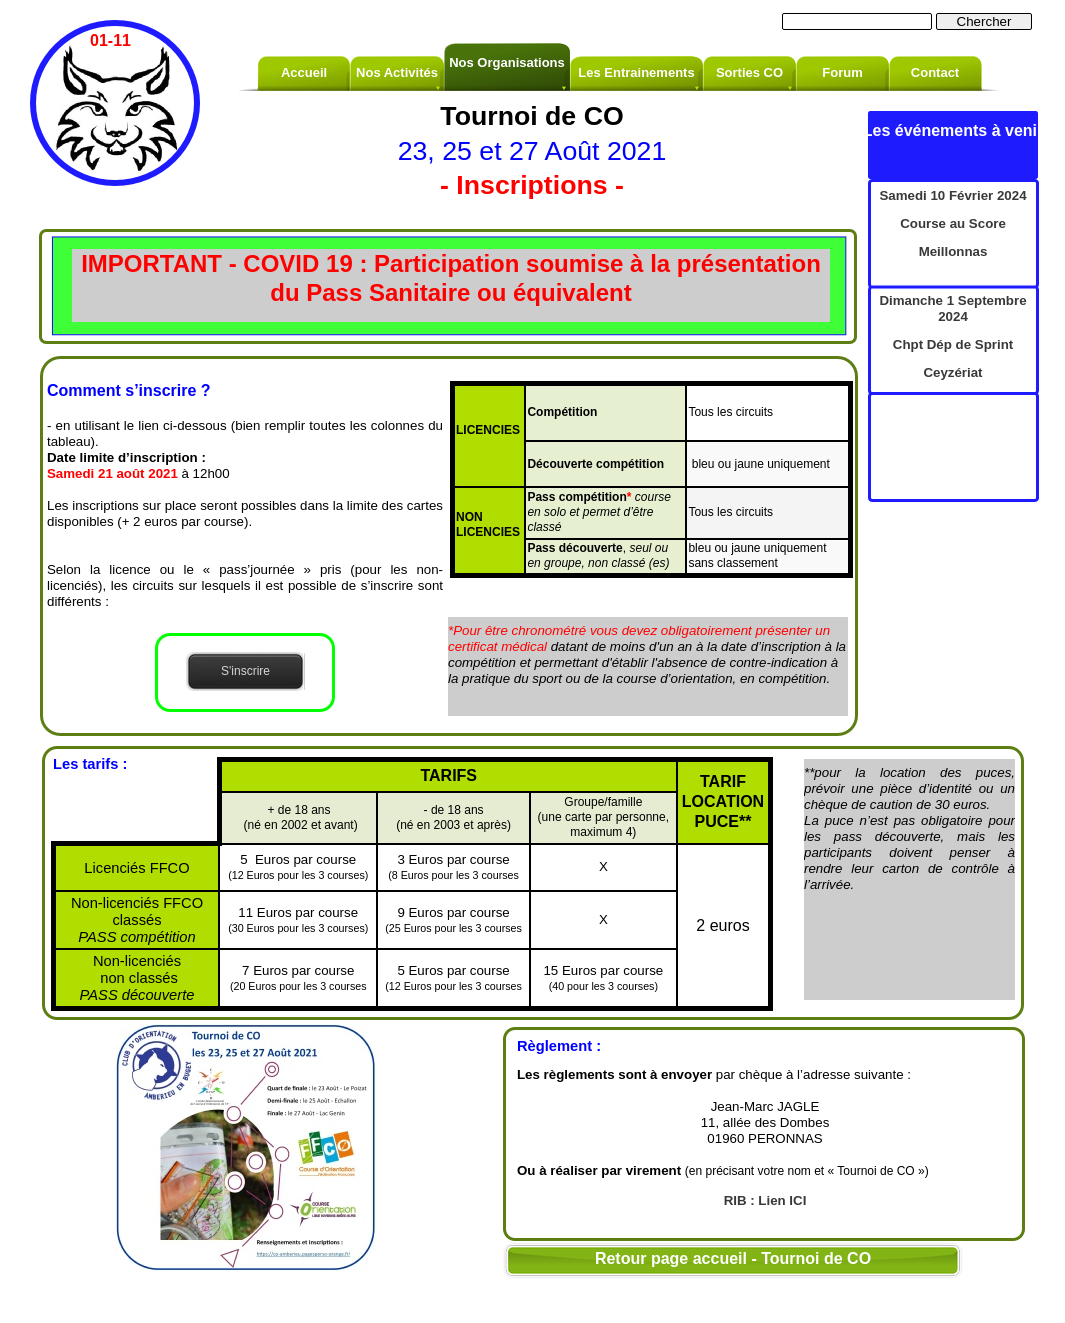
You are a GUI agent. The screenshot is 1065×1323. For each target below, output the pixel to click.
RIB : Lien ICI (765, 1200)
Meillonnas (953, 251)
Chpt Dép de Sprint (953, 344)
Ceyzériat (952, 372)
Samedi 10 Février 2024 (952, 195)
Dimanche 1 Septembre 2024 (952, 308)
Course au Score (953, 223)
